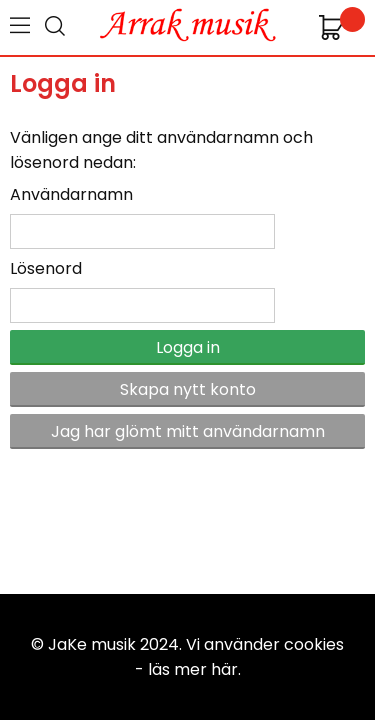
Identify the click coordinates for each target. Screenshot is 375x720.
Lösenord (46, 268)
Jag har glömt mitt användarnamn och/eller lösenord (188, 434)
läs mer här (193, 669)
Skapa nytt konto (188, 389)
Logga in (188, 347)
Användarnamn (71, 194)
